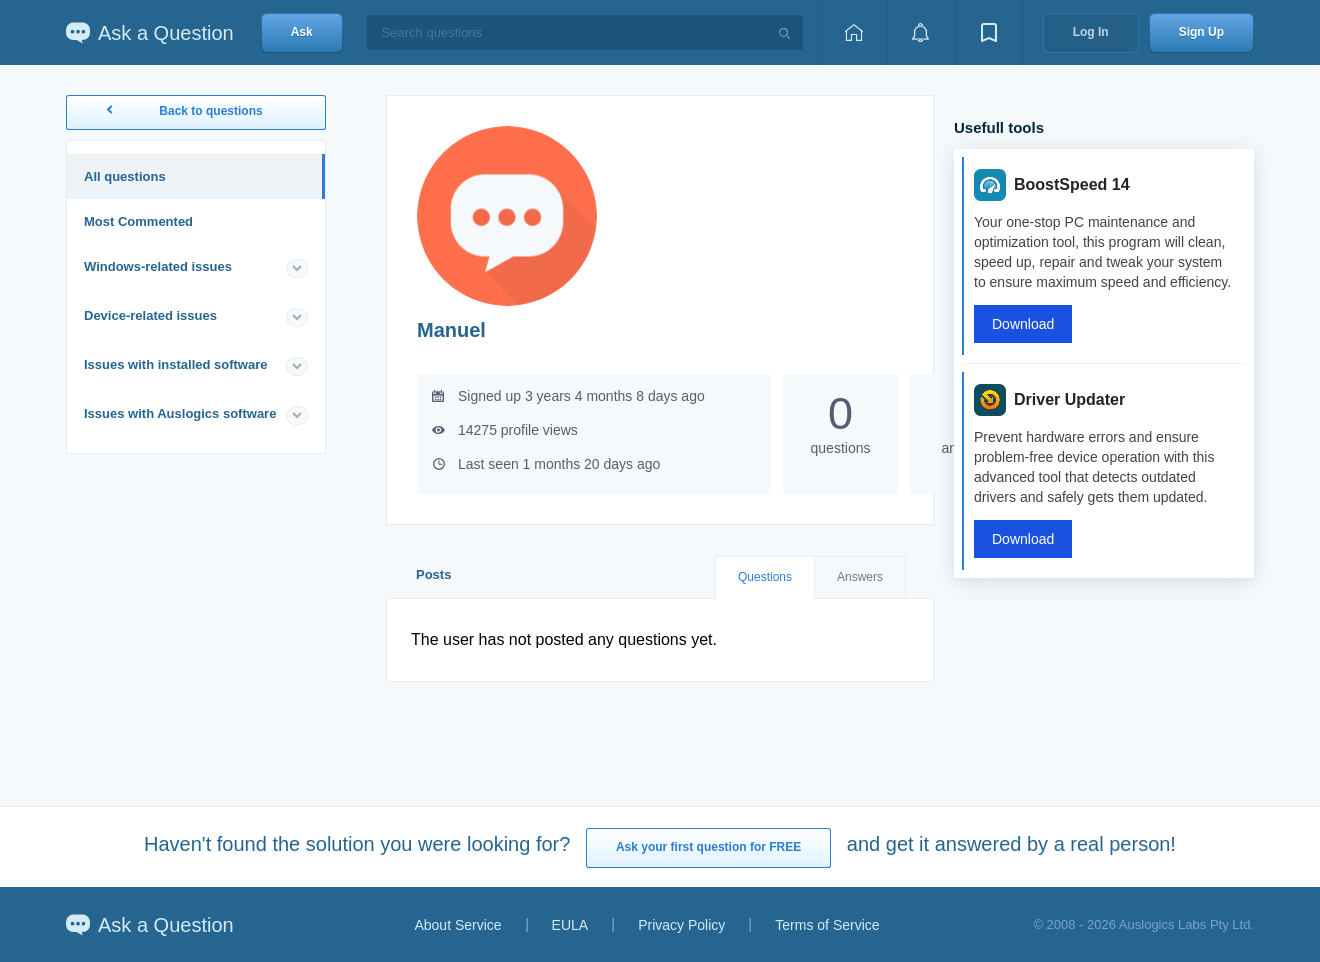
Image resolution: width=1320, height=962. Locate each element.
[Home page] (854, 32)
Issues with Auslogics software (180, 413)
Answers (860, 577)
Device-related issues (150, 315)
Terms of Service (827, 925)
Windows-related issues (158, 266)
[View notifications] (921, 32)
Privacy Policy (681, 925)
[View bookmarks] (989, 32)
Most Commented (138, 221)
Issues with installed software (176, 364)
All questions (125, 176)
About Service (457, 925)
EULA (570, 925)
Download (1023, 324)
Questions (765, 577)
